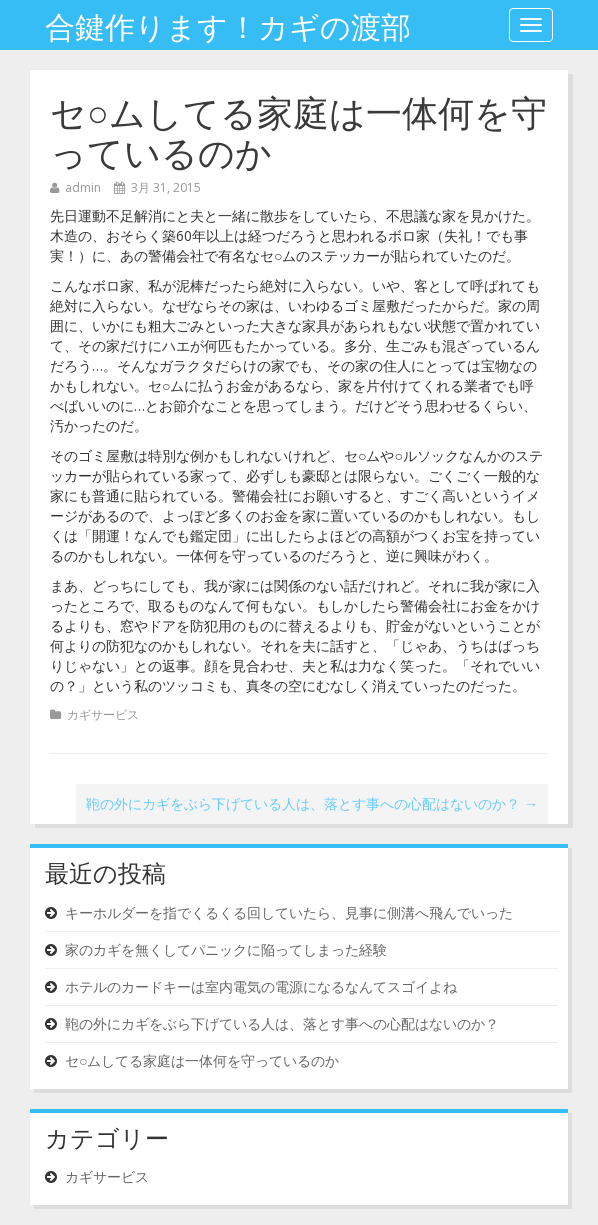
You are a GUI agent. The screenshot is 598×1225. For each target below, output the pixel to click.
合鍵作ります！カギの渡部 (228, 24)
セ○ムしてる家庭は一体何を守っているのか (298, 129)
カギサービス (103, 714)
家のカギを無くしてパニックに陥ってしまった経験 (226, 949)
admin (83, 187)
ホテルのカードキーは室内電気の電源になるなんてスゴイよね (261, 986)
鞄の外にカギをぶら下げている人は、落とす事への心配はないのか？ (312, 803)
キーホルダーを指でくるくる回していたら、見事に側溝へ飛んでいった (289, 912)
